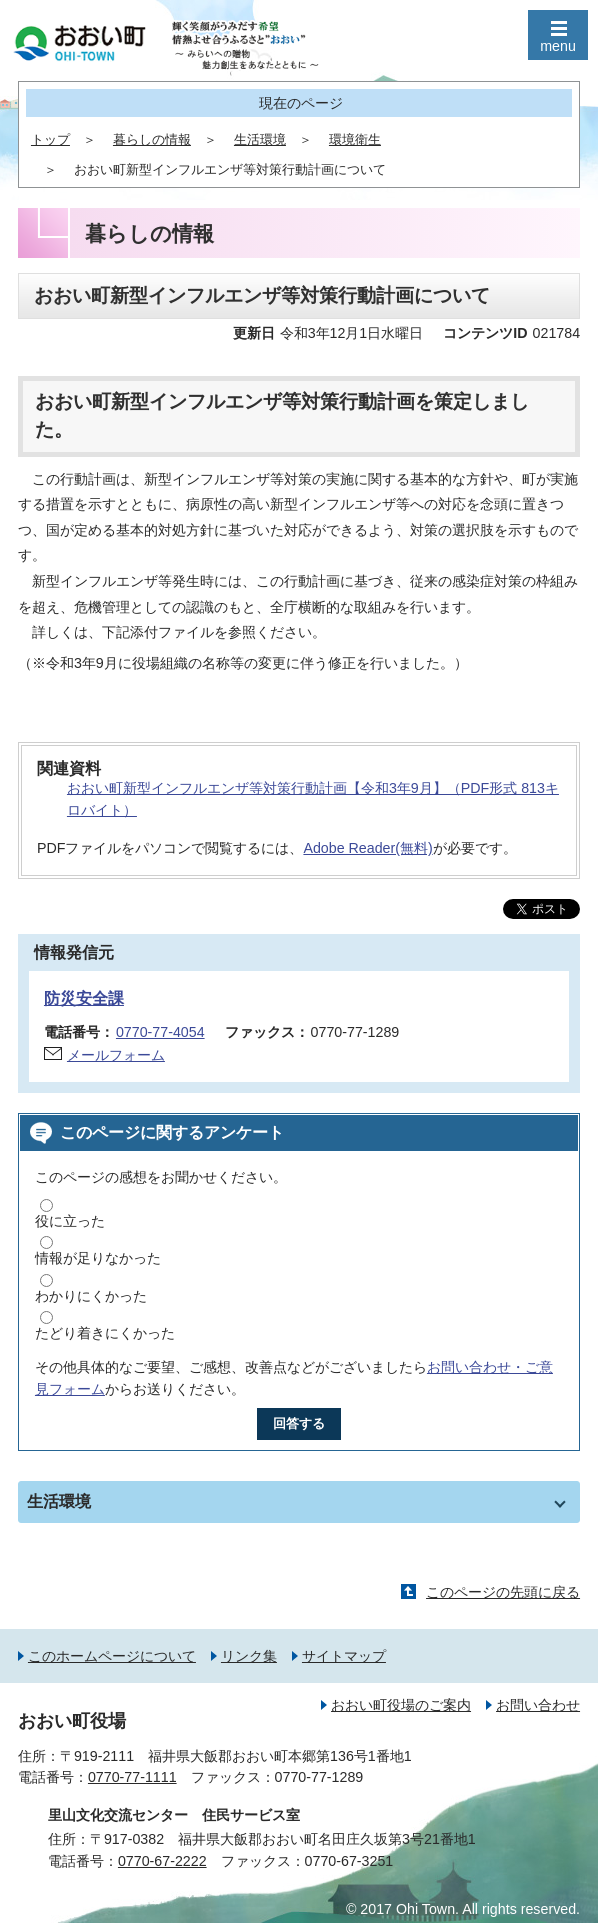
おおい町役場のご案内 (401, 1705)
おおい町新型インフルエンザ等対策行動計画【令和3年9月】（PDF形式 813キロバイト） (313, 799)
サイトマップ (344, 1656)
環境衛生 (355, 140)
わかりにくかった (91, 1296)
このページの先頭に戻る (503, 1592)
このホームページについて (112, 1656)
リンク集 (249, 1656)
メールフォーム (116, 1055)
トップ (50, 140)
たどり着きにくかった (105, 1333)
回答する (299, 1423)
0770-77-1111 (132, 1777)
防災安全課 (84, 998)
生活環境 (260, 140)
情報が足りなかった (98, 1258)
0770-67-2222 (162, 1861)
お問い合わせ (538, 1705)
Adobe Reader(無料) (367, 848)
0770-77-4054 (160, 1032)
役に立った (70, 1221)
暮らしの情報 (152, 140)
